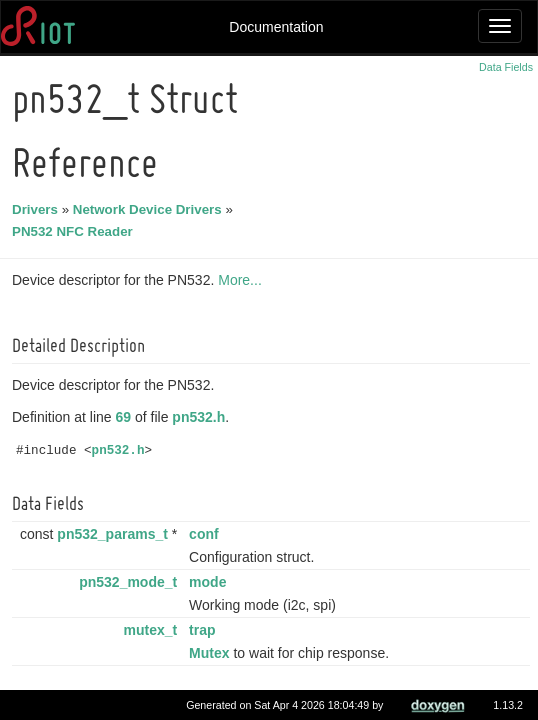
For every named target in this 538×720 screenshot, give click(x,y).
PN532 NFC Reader (75, 231)
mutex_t (154, 630)
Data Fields (506, 67)
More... (243, 280)
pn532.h (201, 417)
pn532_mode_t (131, 582)
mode (210, 582)
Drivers (38, 209)
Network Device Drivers (150, 209)
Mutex (212, 653)
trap (205, 630)
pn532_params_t (115, 534)
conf (207, 534)
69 (127, 417)
